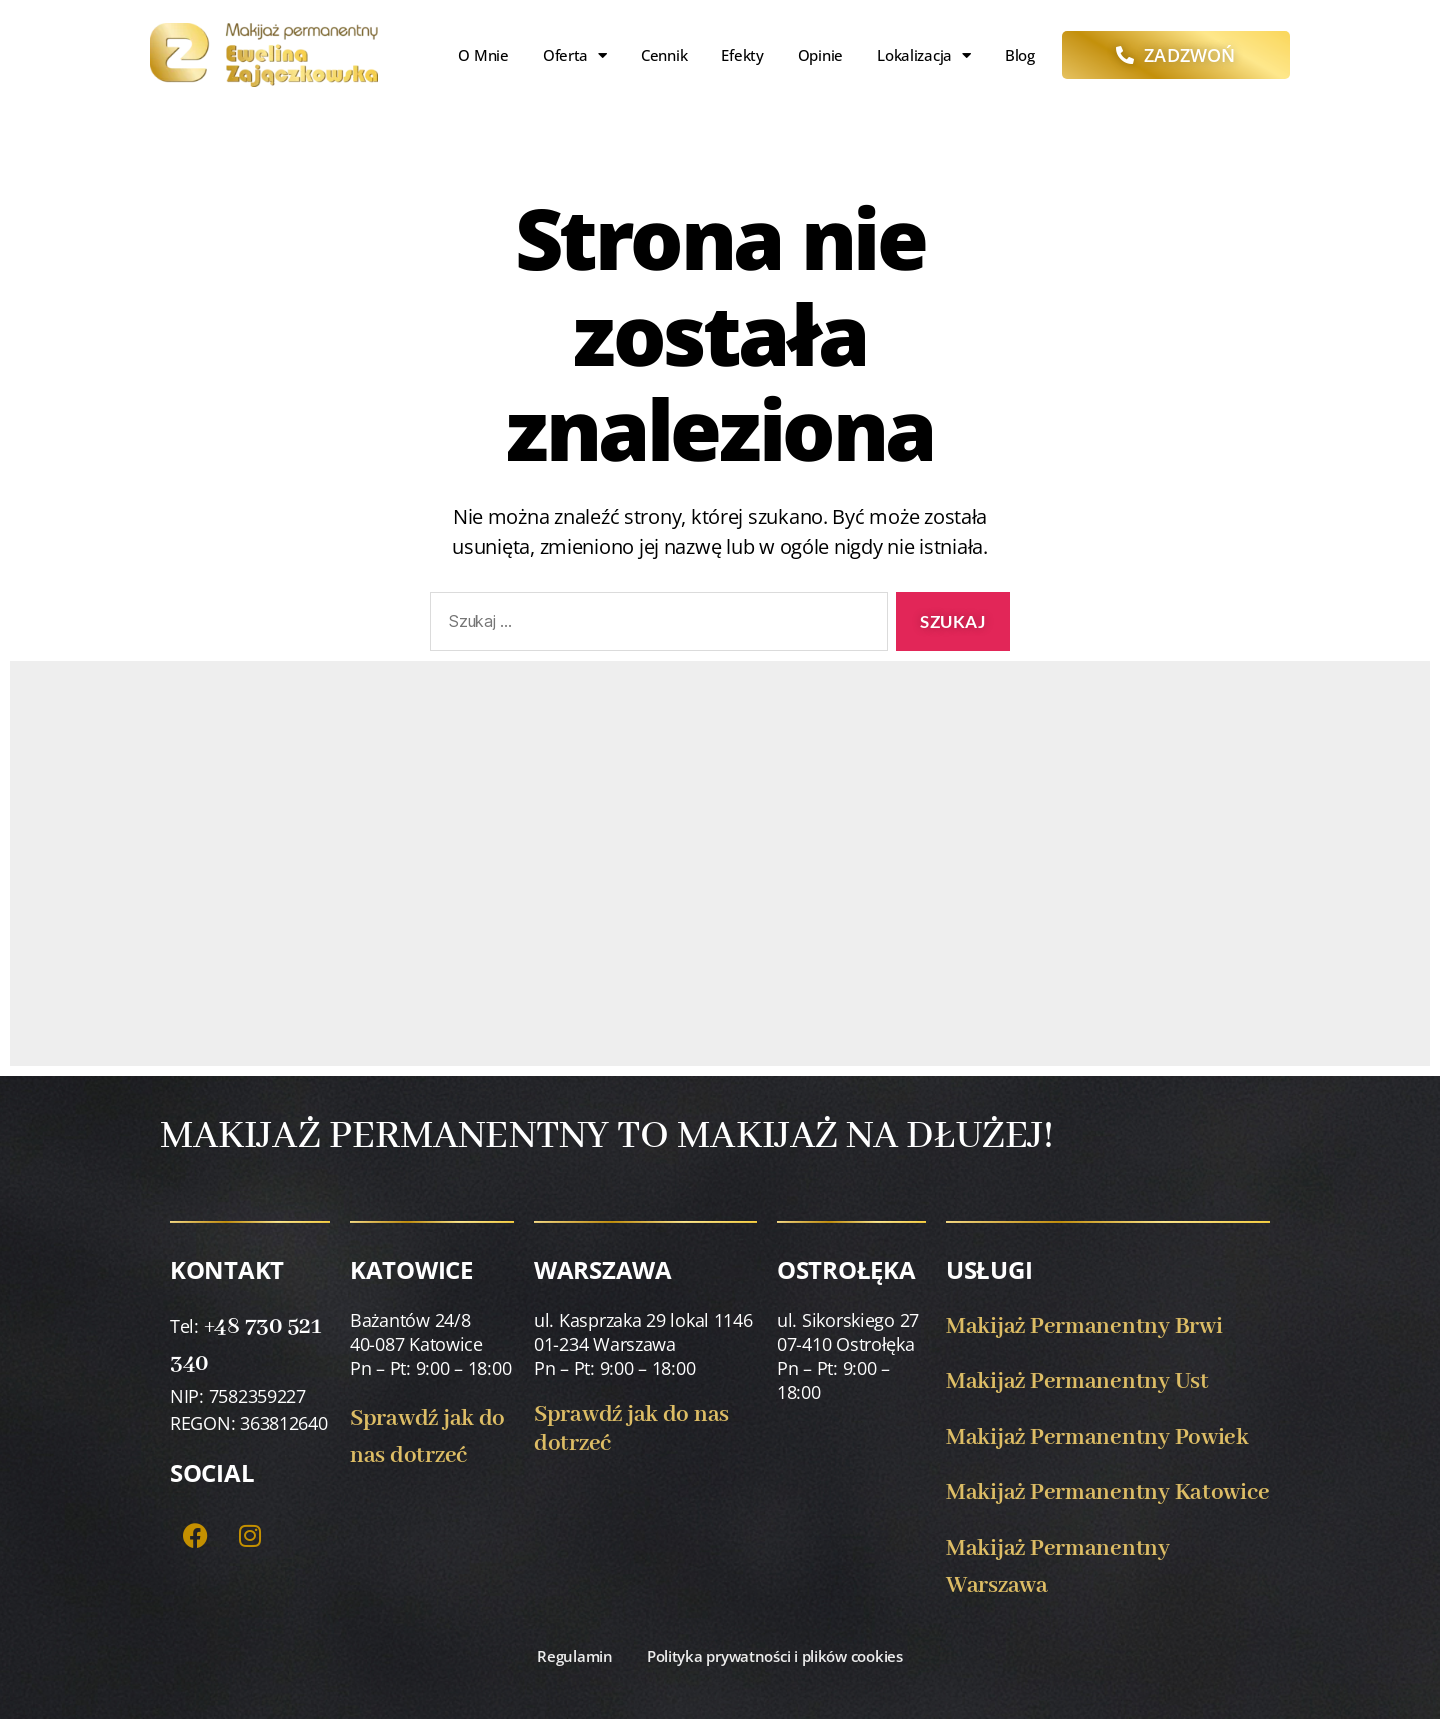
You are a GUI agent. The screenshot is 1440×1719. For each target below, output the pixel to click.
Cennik (664, 55)
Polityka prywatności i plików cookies (775, 1656)
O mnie (483, 55)
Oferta (575, 55)
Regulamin (575, 1656)
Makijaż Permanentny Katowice (1107, 1492)
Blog (1020, 55)
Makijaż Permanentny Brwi (1084, 1326)
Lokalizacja (924, 55)
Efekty (742, 55)
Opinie (820, 55)
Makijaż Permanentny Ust (1077, 1381)
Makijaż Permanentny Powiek (1097, 1437)
